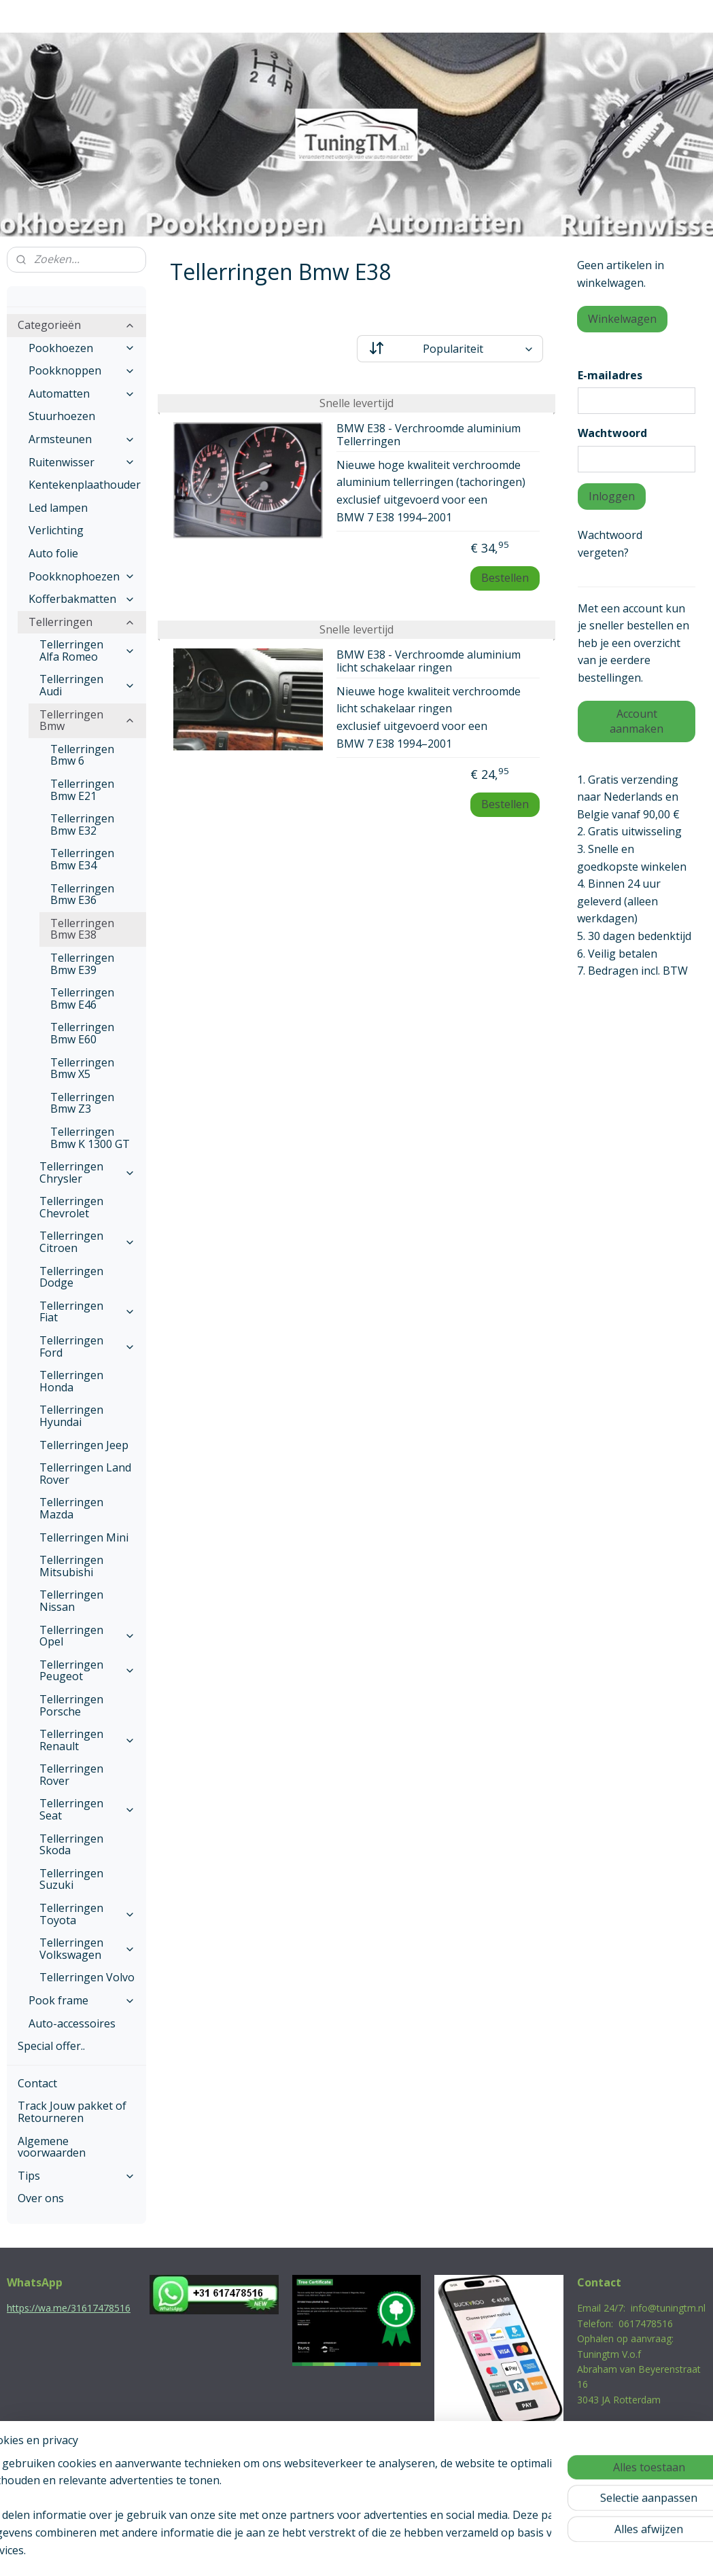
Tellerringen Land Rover (85, 1473)
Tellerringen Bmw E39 (82, 963)
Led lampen (58, 507)
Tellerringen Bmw (87, 720)
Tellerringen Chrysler (87, 1172)
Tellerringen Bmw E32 (82, 824)
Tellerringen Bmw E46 (82, 998)
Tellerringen (82, 621)
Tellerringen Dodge (71, 1277)
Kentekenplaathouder (85, 484)
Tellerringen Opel (87, 1636)
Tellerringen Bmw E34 (82, 859)
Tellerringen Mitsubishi (71, 1566)
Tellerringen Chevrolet (71, 1207)
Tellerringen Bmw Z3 (82, 1103)
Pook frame (82, 2000)
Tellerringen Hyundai (71, 1415)
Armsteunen (82, 439)
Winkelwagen (622, 318)
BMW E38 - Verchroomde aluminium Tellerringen (428, 435)
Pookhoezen (82, 348)
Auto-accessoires (72, 2023)
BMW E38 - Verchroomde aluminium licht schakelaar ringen (428, 661)
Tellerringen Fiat (87, 1311)
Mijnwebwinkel (497, 2551)
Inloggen (612, 496)
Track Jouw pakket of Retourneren (72, 2111)
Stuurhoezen (62, 415)
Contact (37, 2083)
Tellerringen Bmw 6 (82, 755)
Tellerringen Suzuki (71, 1879)
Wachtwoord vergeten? (610, 543)
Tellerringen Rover (71, 1774)
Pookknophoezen (82, 576)
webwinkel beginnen (379, 2551)
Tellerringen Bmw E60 (82, 1033)
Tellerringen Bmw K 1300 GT (90, 1137)
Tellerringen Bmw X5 (82, 1068)
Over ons (41, 2198)
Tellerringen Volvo (87, 1977)
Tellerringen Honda (71, 1381)
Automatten (82, 393)
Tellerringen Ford (87, 1346)
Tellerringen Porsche (71, 1705)
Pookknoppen (82, 370)
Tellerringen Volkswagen (87, 1948)
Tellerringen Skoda (71, 1844)
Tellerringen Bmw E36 (82, 894)
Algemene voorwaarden (52, 2147)
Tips (76, 2175)
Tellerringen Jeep (83, 1445)
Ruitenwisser (82, 462)
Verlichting (56, 530)
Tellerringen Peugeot (87, 1670)
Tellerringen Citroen (87, 1241)
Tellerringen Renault (87, 1740)
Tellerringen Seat (87, 1809)
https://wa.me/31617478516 (69, 2307)
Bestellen (505, 577)
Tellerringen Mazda (71, 1508)
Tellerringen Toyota (87, 1914)
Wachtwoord (612, 432)
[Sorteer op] (450, 349)
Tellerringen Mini (83, 1537)
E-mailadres (610, 375)
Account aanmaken (636, 721)
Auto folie (53, 553)
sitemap (298, 2551)
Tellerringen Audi (87, 685)
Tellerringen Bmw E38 (82, 929)
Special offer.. (51, 2045)
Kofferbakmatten (82, 598)
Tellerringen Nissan (71, 1600)
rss (326, 2551)
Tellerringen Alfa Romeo (87, 650)
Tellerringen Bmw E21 (82, 789)
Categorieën (76, 324)
